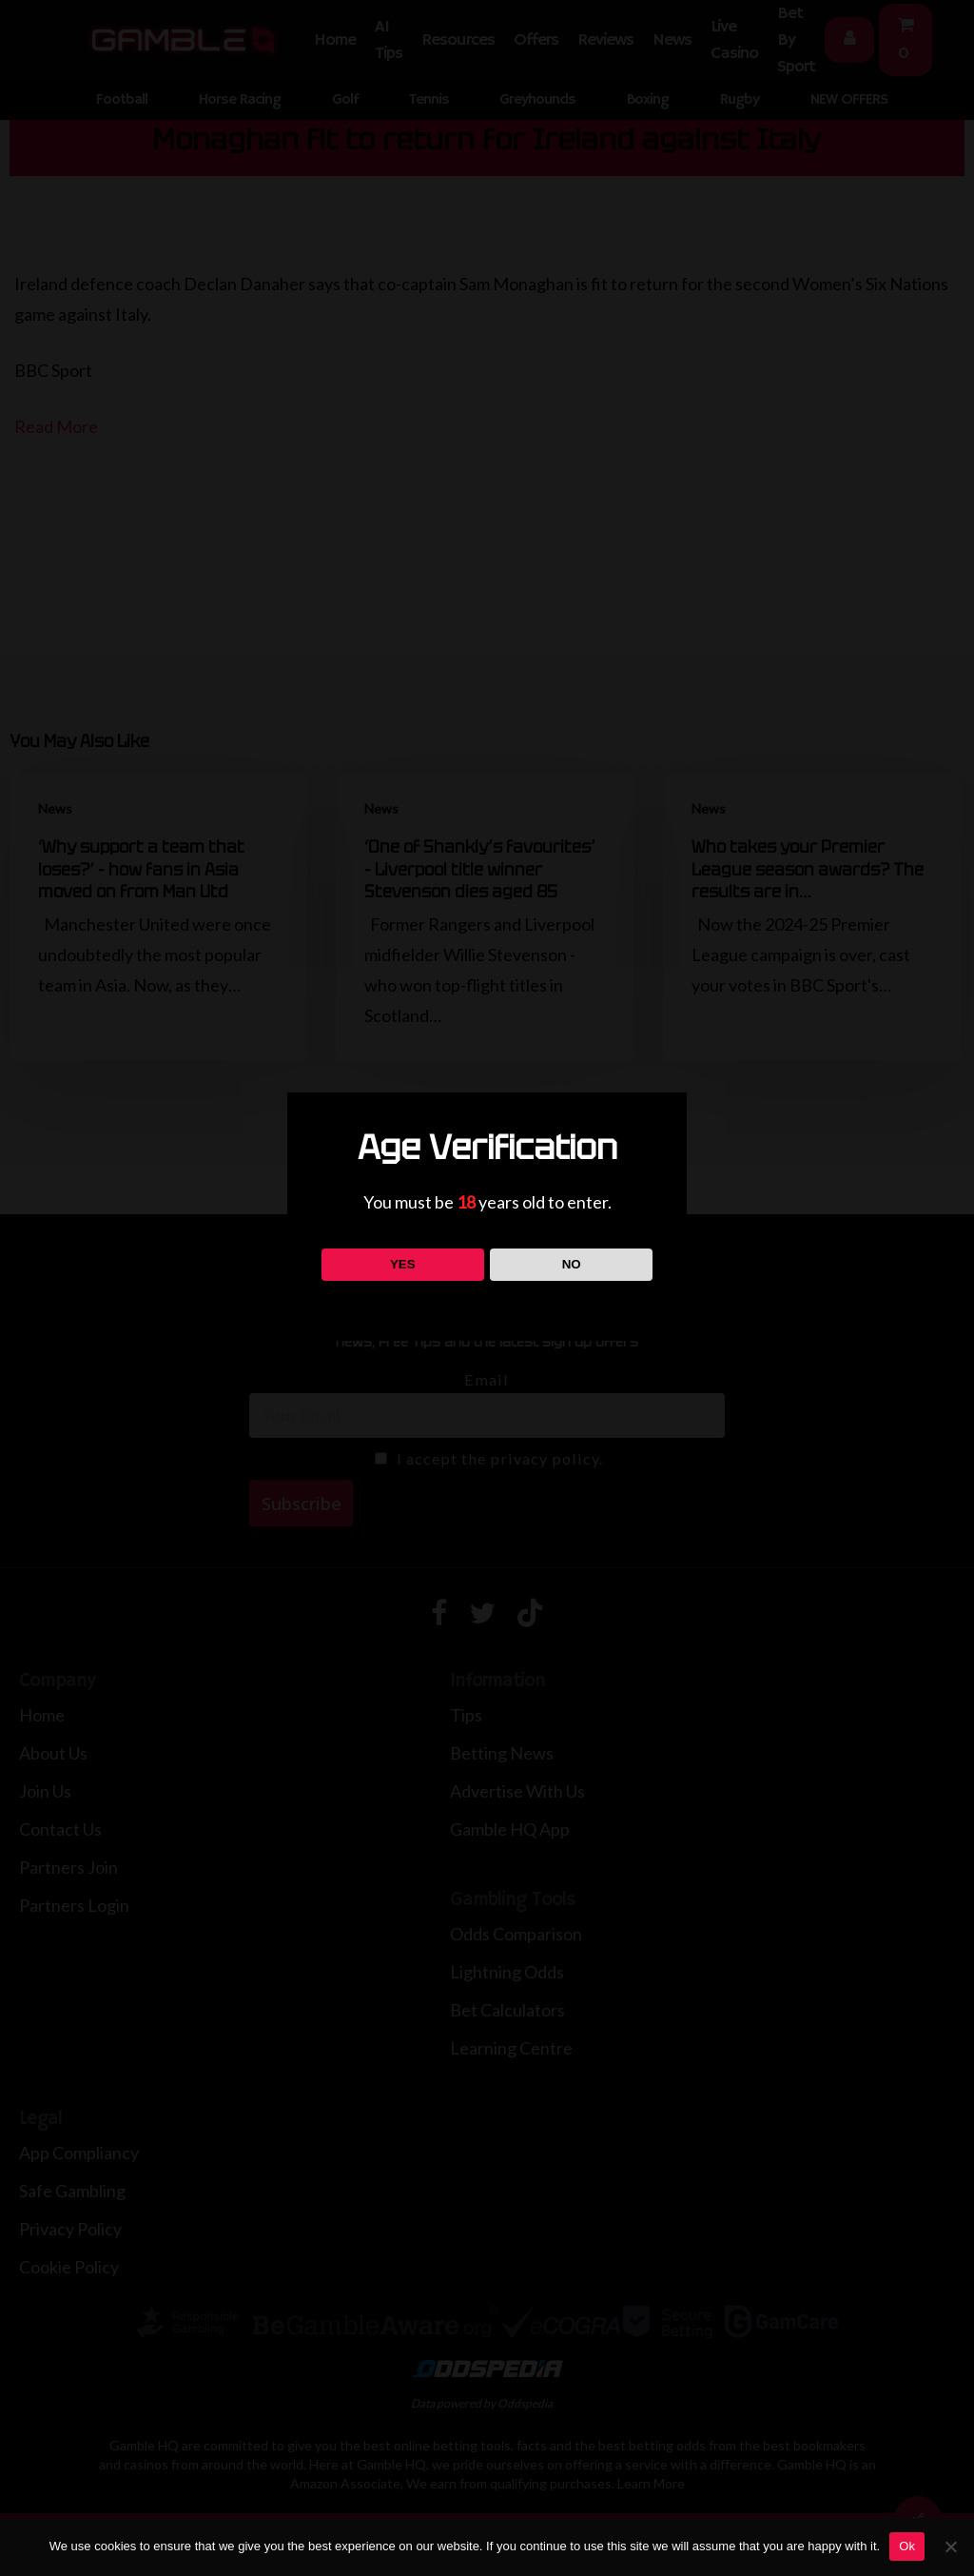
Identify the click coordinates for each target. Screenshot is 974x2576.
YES (403, 1264)
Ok (907, 2546)
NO (571, 1264)
